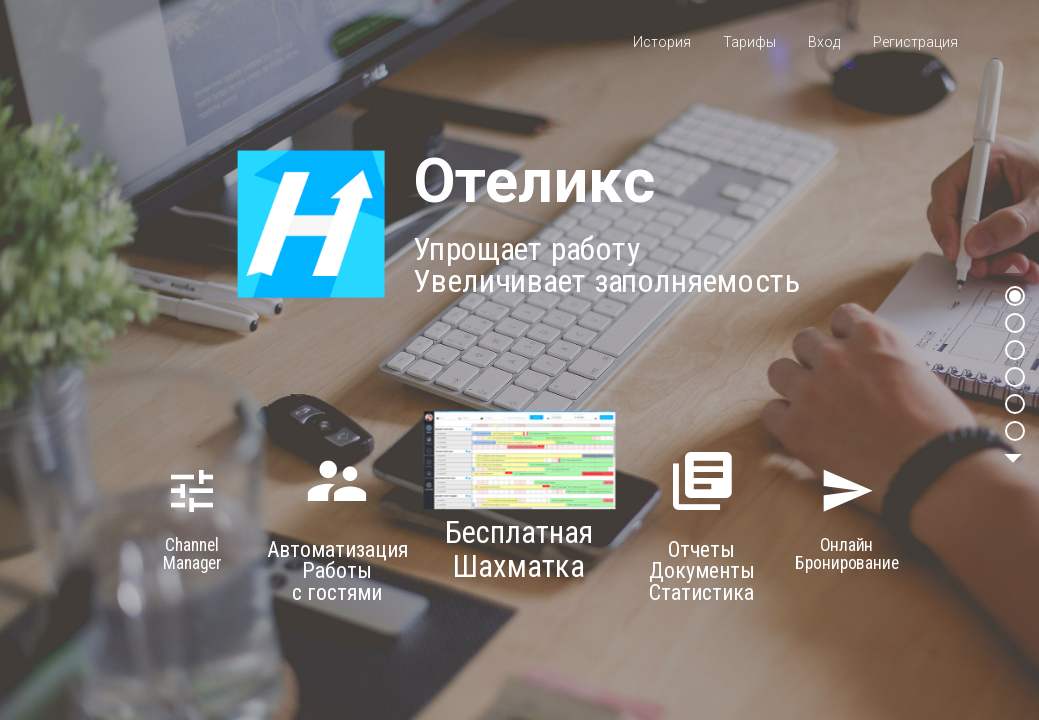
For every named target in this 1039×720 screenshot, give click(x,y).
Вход (824, 42)
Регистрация (915, 42)
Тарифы (749, 42)
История (662, 42)
